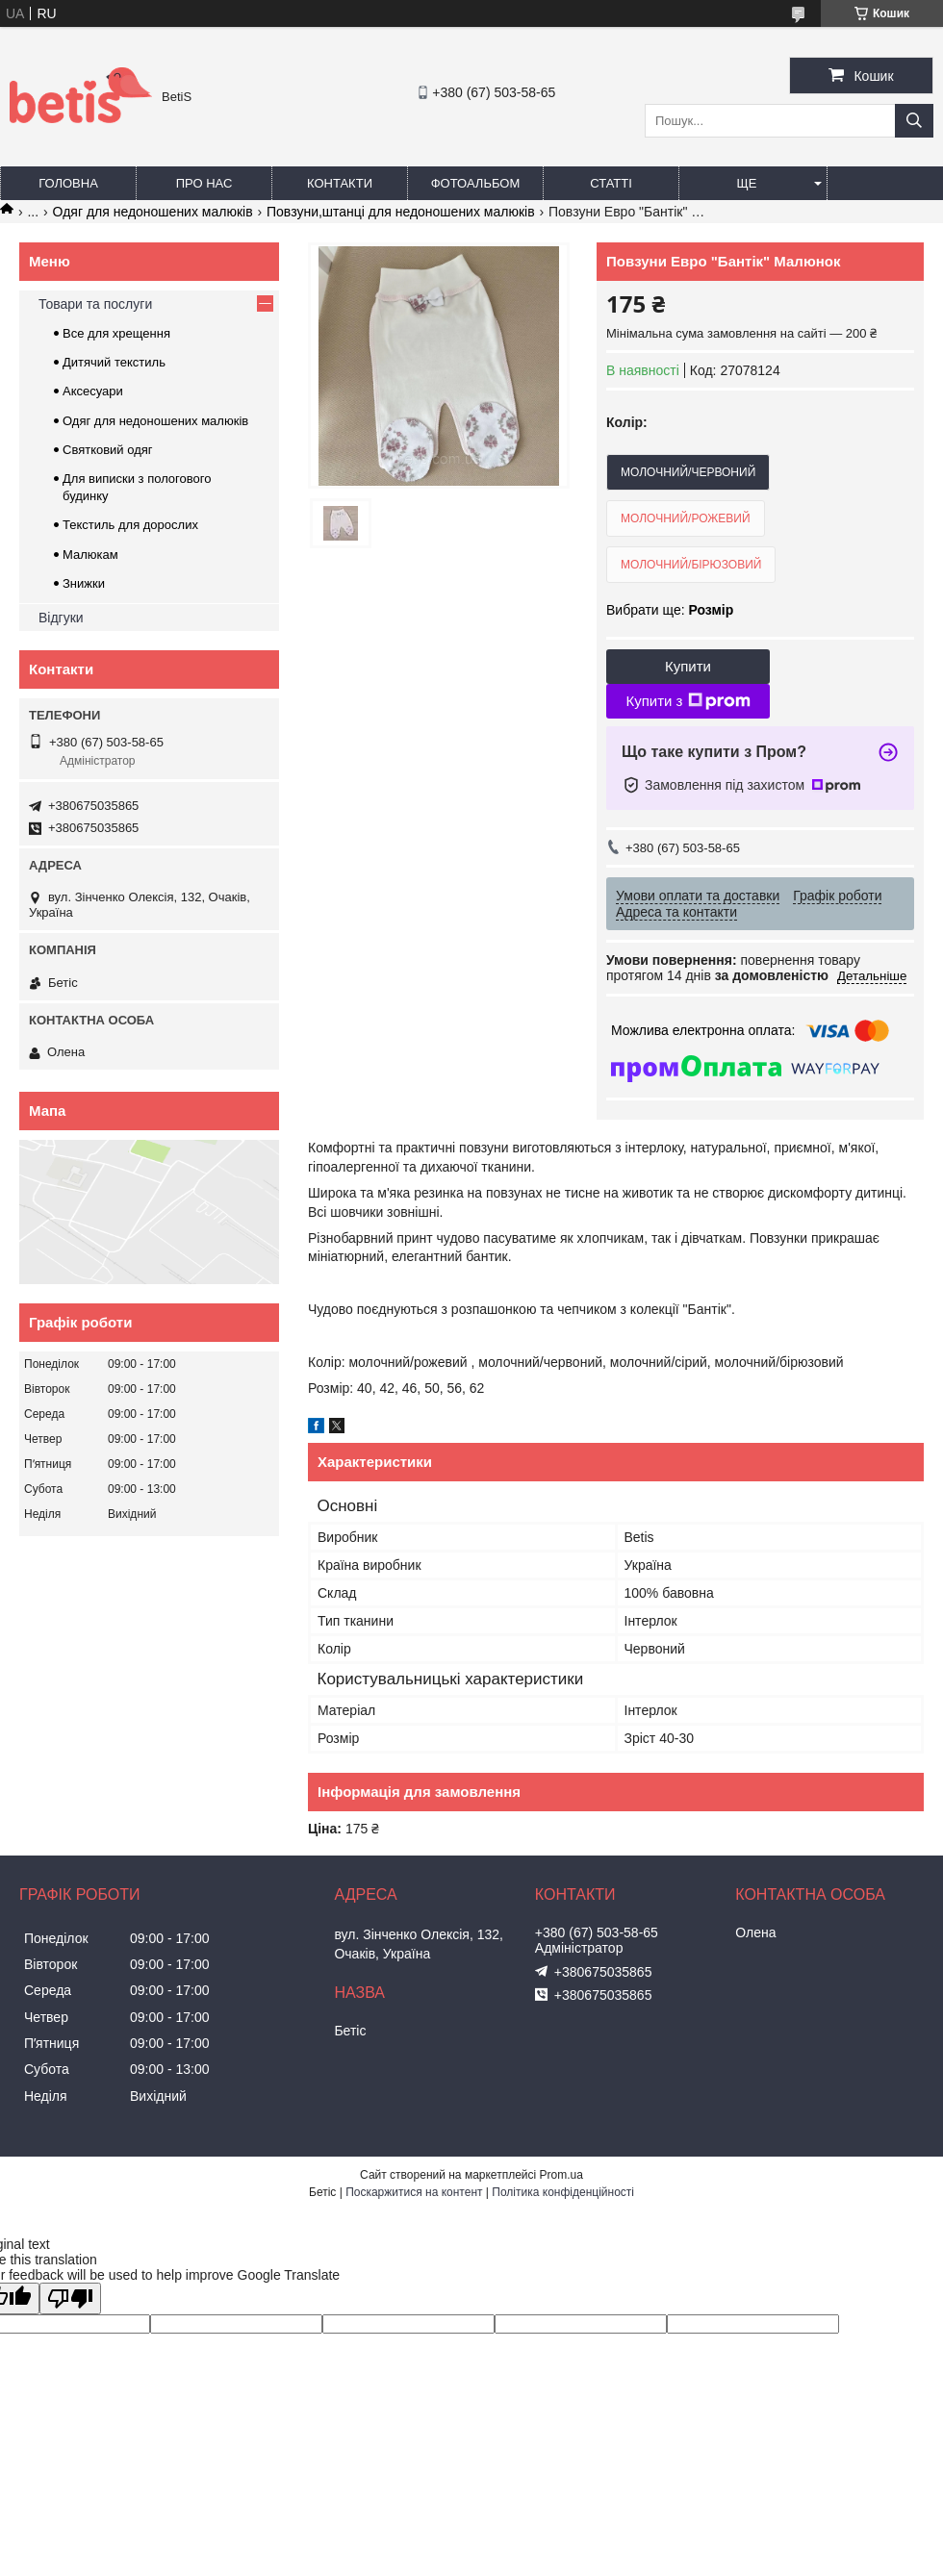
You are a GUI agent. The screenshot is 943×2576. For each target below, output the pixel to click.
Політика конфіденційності (563, 2192)
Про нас (204, 183)
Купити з (687, 701)
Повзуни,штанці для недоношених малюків (401, 211)
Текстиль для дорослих (130, 525)
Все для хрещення (116, 333)
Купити (688, 666)
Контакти (339, 183)
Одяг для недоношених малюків (153, 211)
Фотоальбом (476, 183)
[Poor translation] (70, 2298)
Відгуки (61, 617)
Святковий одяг (108, 449)
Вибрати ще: (669, 610)
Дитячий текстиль (114, 362)
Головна (68, 183)
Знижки (84, 583)
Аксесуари (93, 391)
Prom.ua (561, 2175)
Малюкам (90, 554)
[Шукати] (914, 121)
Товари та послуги (95, 304)
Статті (611, 183)
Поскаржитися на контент (413, 2192)
